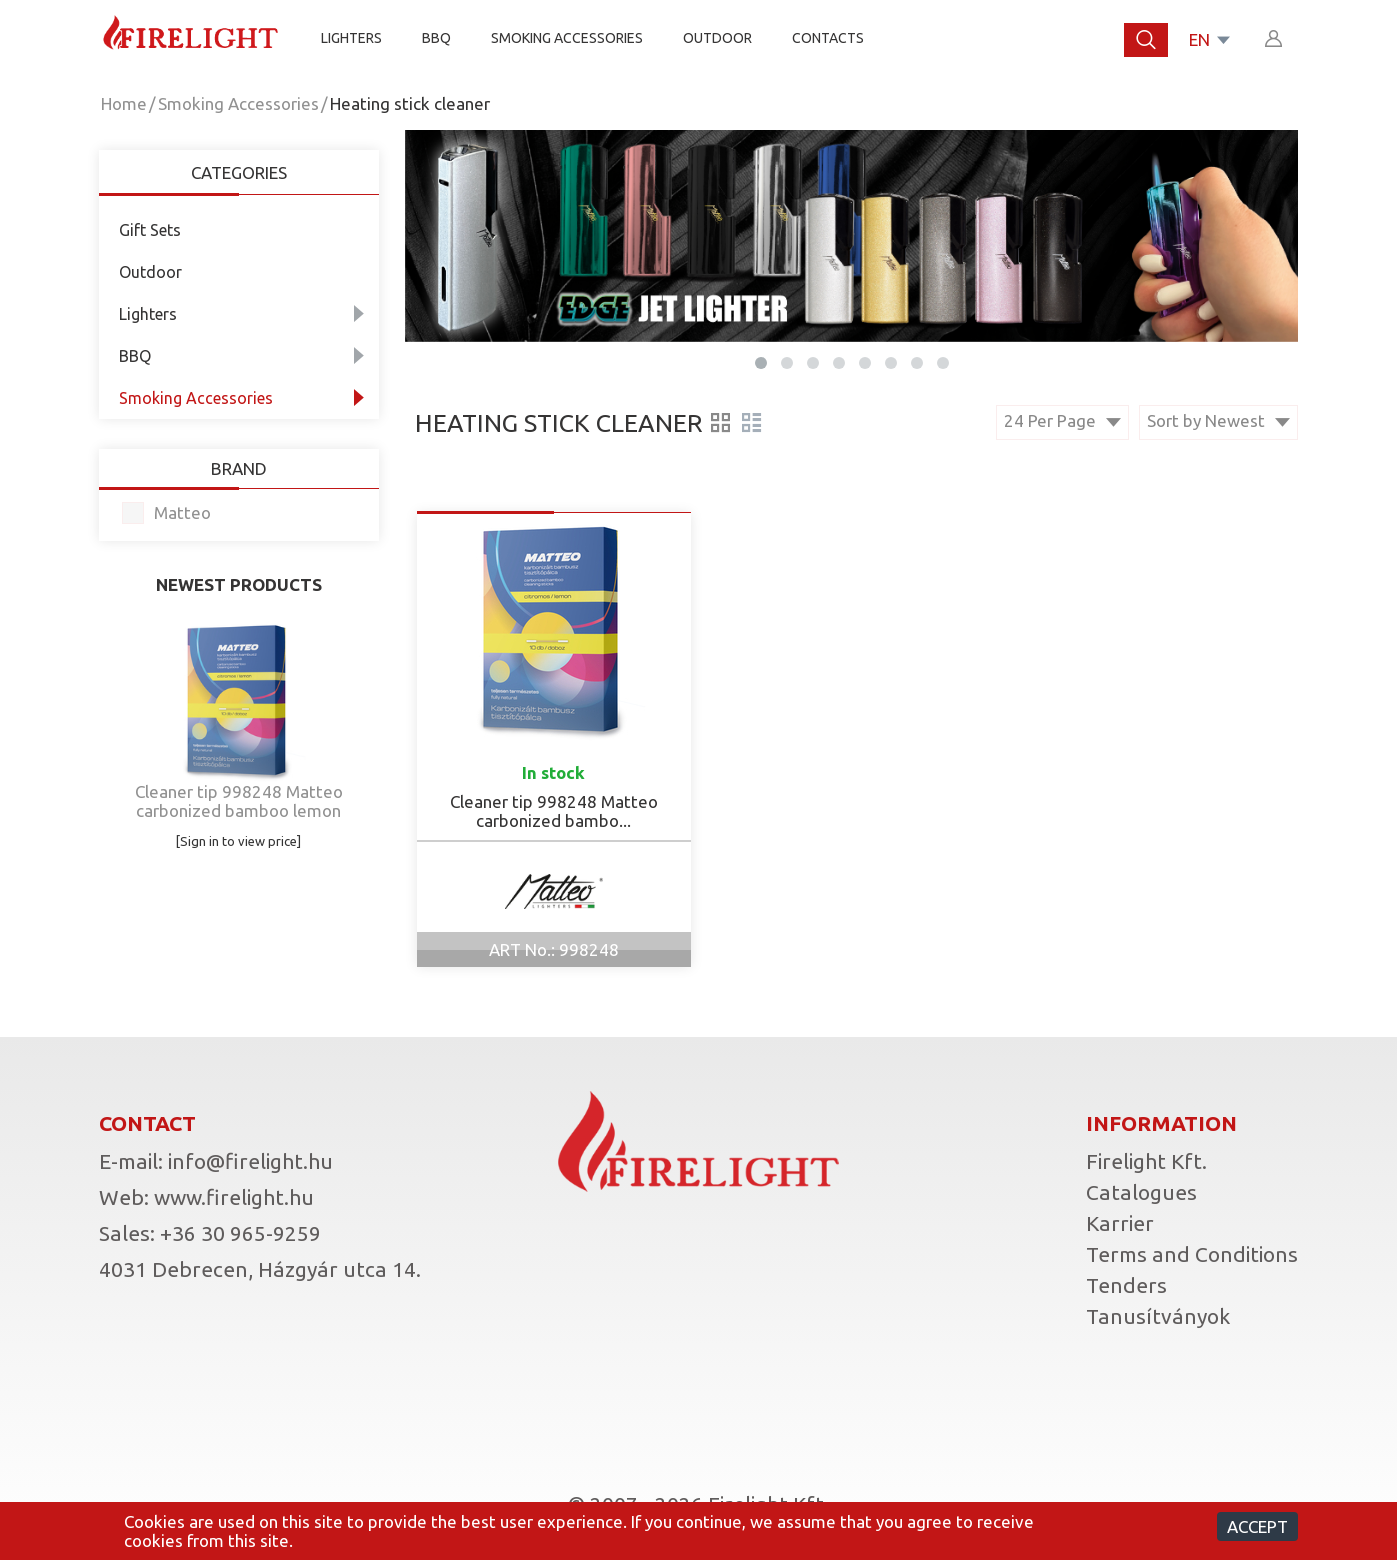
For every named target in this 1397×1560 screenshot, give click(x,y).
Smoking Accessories (238, 103)
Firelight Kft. (1146, 1161)
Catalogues (1141, 1192)
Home (124, 103)
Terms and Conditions (1192, 1254)
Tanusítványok (1158, 1316)
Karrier (1120, 1223)
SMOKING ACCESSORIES (567, 38)
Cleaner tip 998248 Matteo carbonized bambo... (554, 811)
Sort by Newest (1218, 420)
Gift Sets (150, 230)
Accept (1257, 1526)
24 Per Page (1062, 420)
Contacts (828, 38)
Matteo (182, 512)
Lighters (351, 38)
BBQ (436, 38)
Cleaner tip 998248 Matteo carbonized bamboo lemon (239, 801)
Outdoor (717, 38)
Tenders (1126, 1285)
